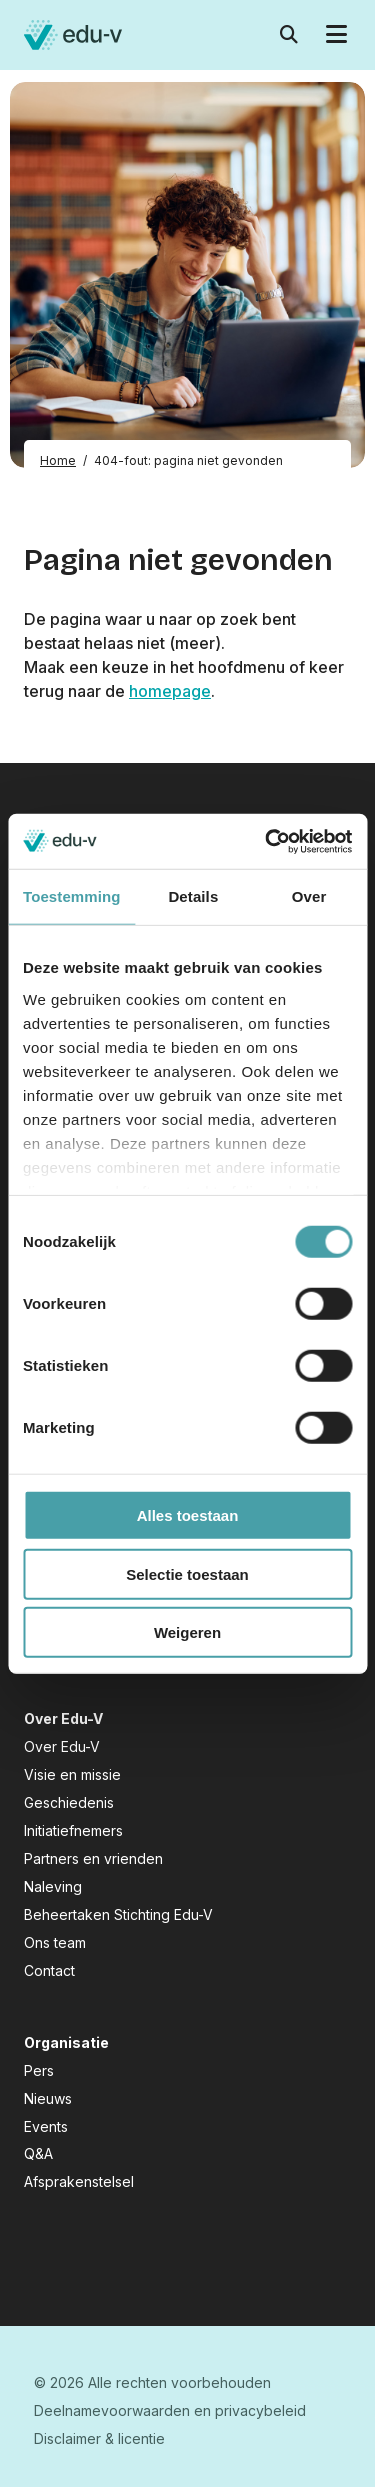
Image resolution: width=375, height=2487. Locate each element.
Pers (39, 2070)
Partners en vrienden (93, 1858)
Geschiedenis (69, 1802)
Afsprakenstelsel (79, 2181)
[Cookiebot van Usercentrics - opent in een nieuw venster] (267, 841)
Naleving (53, 1886)
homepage (170, 691)
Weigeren (187, 1632)
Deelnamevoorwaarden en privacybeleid (170, 2410)
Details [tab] (193, 896)
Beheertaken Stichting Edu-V (118, 1914)
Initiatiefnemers (73, 1830)
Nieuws (48, 2098)
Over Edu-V (62, 1746)
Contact (49, 1970)
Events (46, 2126)
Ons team (55, 1942)
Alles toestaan (188, 1515)
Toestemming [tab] (72, 896)
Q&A (38, 2153)
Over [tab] (309, 896)
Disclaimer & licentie (99, 2438)
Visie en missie (72, 1774)
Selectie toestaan (187, 1573)
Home (58, 460)
